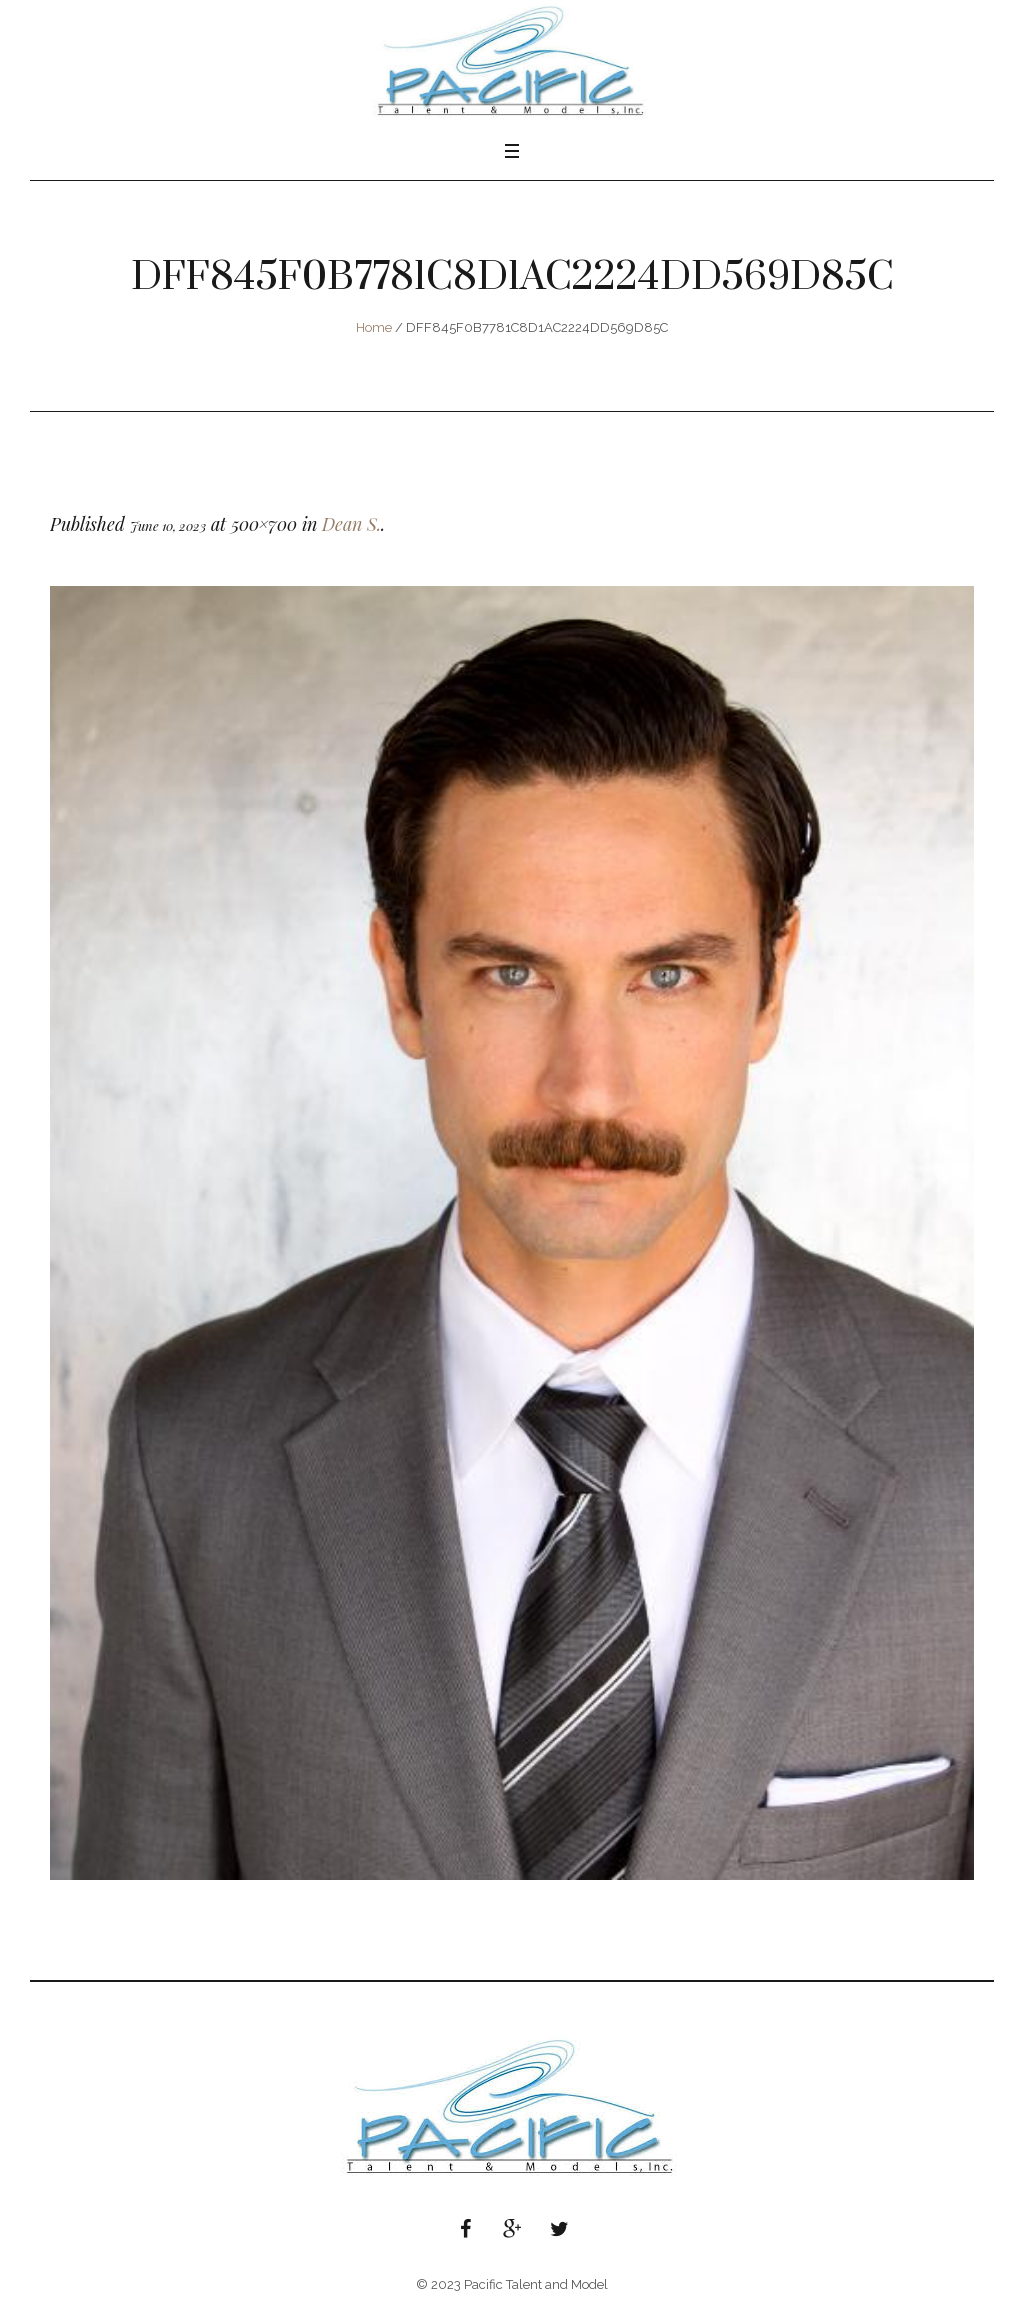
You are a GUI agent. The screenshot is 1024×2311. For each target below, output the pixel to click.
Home (374, 327)
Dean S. (351, 524)
